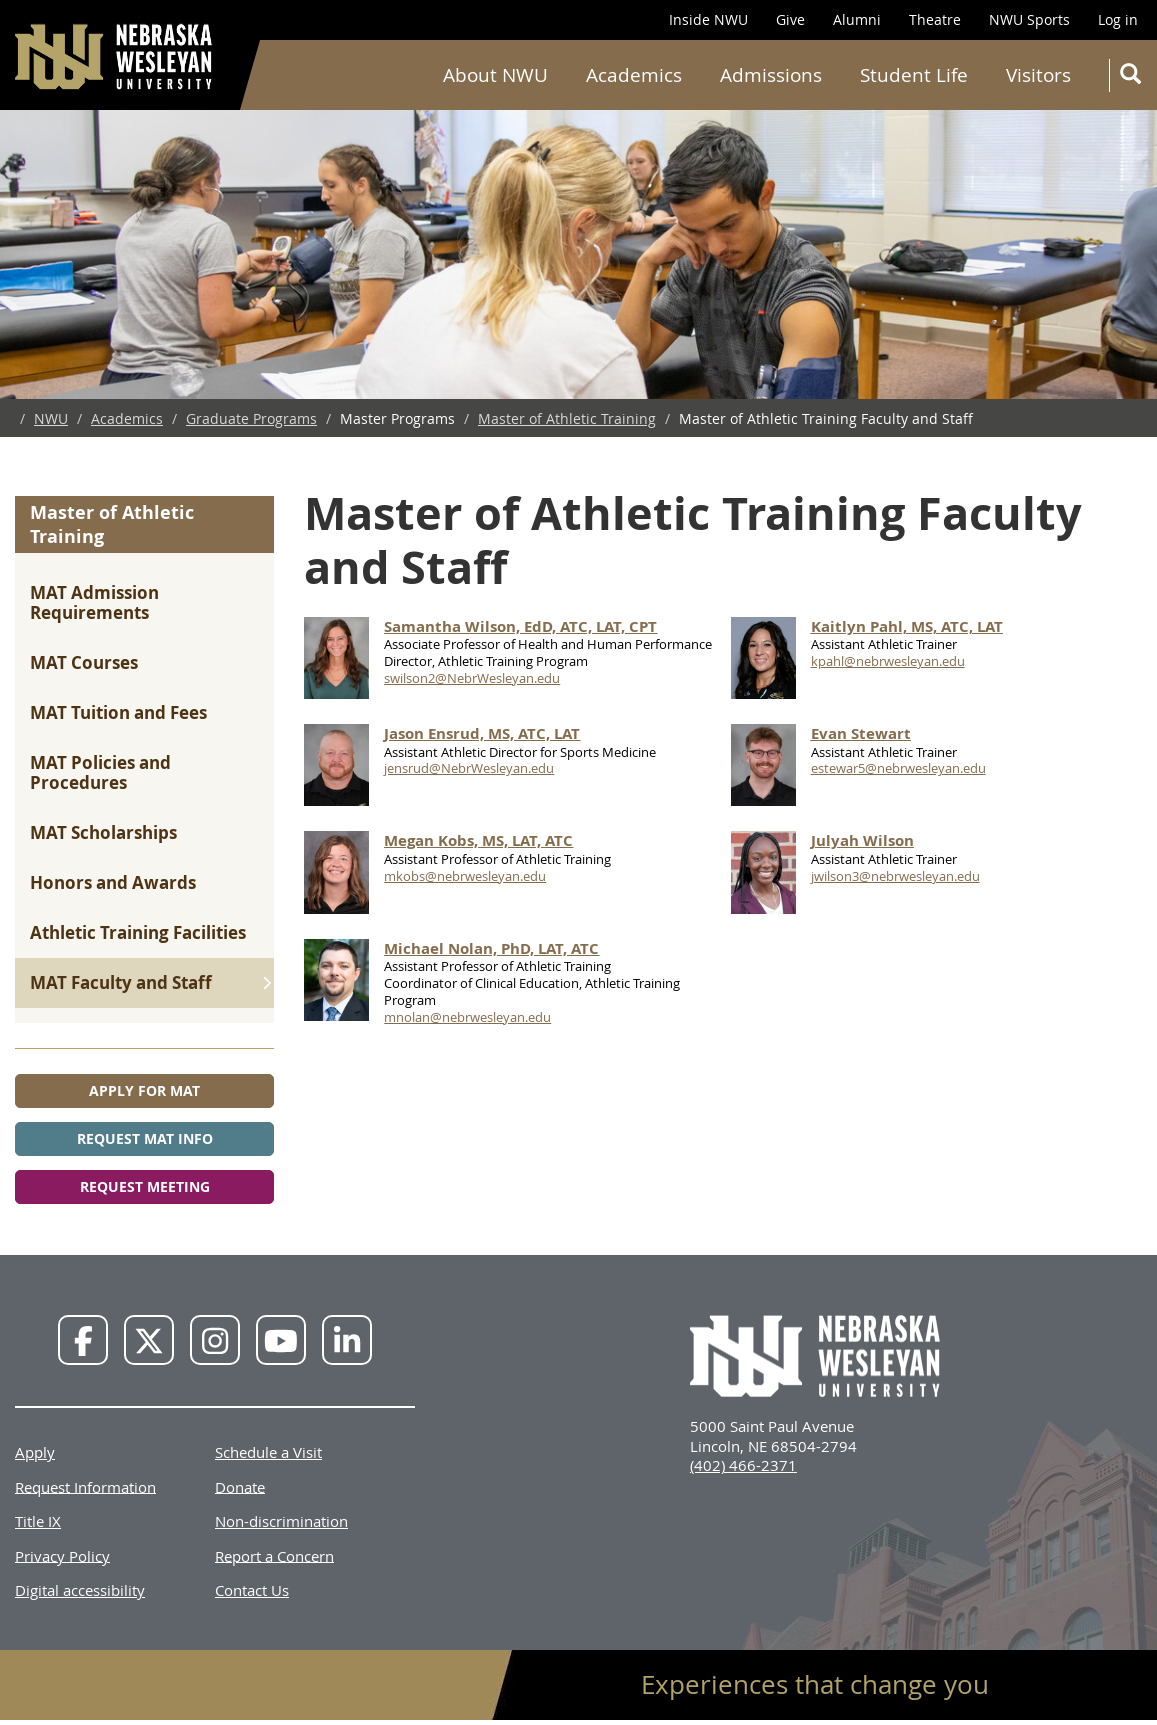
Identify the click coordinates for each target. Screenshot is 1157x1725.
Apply (35, 1452)
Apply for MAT (144, 1090)
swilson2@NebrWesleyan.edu (472, 678)
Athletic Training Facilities (138, 932)
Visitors (1038, 75)
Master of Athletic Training (567, 418)
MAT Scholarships (103, 832)
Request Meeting (145, 1186)
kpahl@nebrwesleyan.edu (888, 661)
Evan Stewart (861, 733)
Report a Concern (274, 1555)
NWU (51, 418)
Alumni (857, 19)
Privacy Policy (62, 1555)
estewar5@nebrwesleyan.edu (898, 768)
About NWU (495, 75)
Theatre (935, 19)
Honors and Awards (113, 882)
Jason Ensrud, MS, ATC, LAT (482, 733)
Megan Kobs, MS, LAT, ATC (478, 840)
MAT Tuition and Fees (118, 712)
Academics (634, 75)
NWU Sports (1029, 19)
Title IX (38, 1521)
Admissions (771, 75)
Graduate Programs (251, 418)
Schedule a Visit (268, 1452)
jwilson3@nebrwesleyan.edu (895, 876)
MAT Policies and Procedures (100, 772)
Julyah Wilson (862, 840)
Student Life (914, 75)
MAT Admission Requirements (94, 602)
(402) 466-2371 (743, 1465)
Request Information (85, 1486)
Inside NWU (708, 19)
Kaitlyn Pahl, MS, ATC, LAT (907, 626)
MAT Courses (84, 662)
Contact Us (252, 1590)
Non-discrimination (281, 1521)
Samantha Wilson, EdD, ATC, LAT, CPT (520, 626)
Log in (1118, 19)
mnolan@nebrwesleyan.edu (467, 1017)
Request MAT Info (145, 1138)
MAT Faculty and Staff (121, 982)
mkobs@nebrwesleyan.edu (465, 876)
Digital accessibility (80, 1590)
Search (1134, 77)
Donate (240, 1486)
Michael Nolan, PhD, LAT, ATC (491, 948)
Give (790, 19)
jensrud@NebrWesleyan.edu (469, 768)
